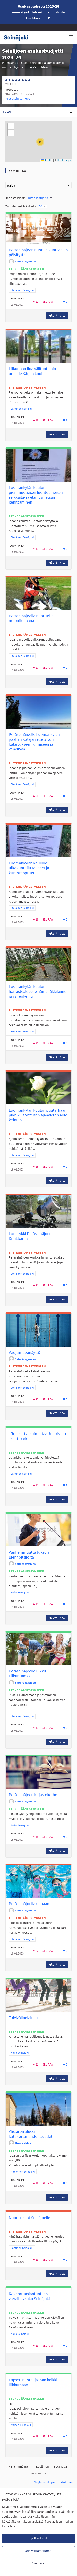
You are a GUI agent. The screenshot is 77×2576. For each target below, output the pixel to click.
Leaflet (47, 160)
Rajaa (38, 185)
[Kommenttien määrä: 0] (65, 301)
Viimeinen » (38, 2473)
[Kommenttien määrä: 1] (65, 420)
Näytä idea (58, 316)
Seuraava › (61, 2466)
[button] (40, 142)
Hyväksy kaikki (38, 2538)
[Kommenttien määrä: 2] (65, 2259)
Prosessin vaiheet (17, 98)
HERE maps (64, 160)
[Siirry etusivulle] (17, 37)
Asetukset (38, 2563)
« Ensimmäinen (19, 2466)
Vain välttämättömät (38, 2551)
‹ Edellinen (41, 2466)
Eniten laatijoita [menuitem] (37, 197)
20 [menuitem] (40, 206)
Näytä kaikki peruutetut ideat (54, 2482)
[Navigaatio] (71, 37)
